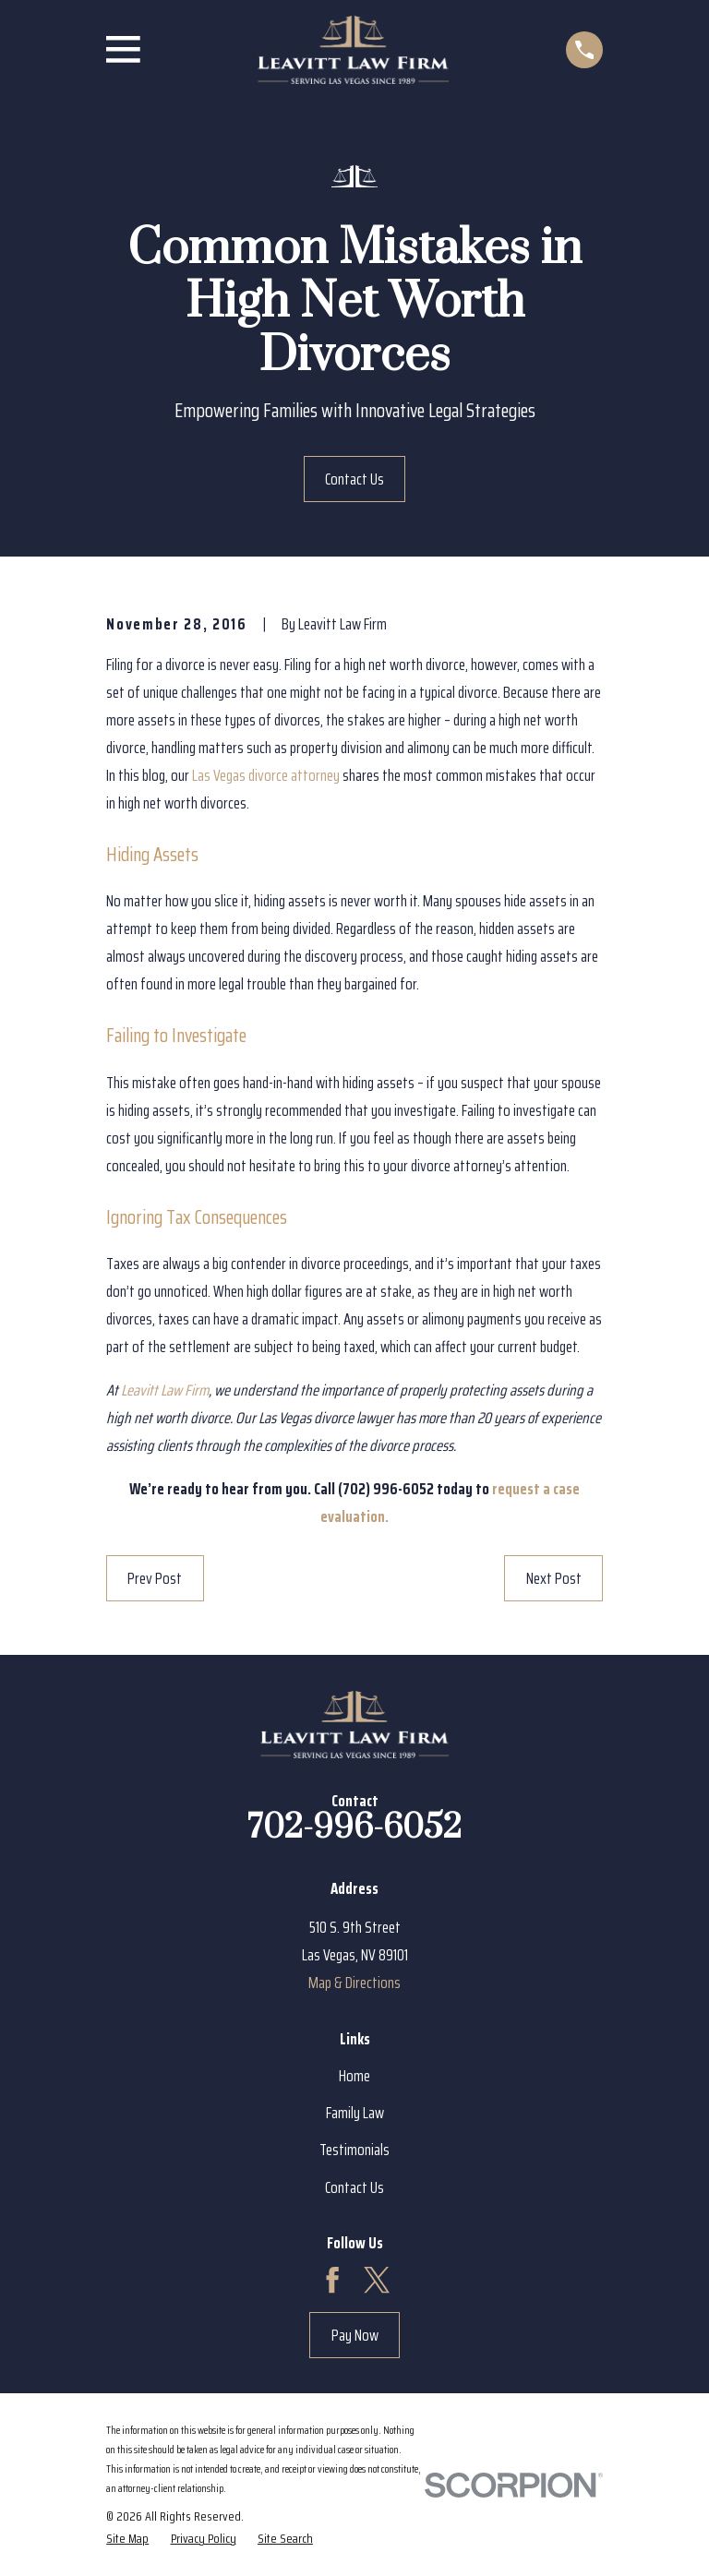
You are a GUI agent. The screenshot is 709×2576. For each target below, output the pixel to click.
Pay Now (355, 2335)
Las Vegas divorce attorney (266, 775)
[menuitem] (127, 2538)
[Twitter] (377, 2280)
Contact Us (354, 479)
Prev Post (154, 1578)
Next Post (554, 1578)
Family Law (355, 2113)
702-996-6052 (354, 1828)
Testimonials (354, 2150)
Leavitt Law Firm (165, 1390)
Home (354, 2076)
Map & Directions (354, 1983)
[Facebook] (332, 2280)
